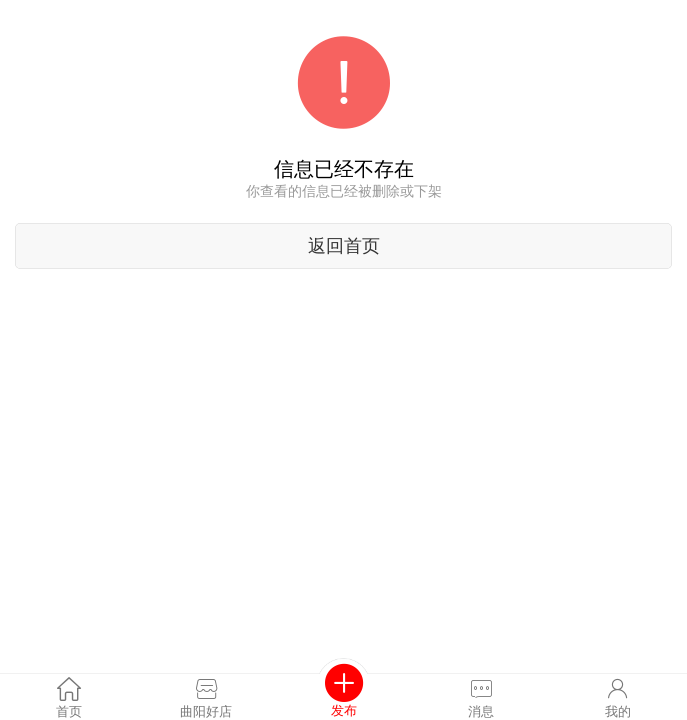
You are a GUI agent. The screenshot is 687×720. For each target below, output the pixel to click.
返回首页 (344, 245)
